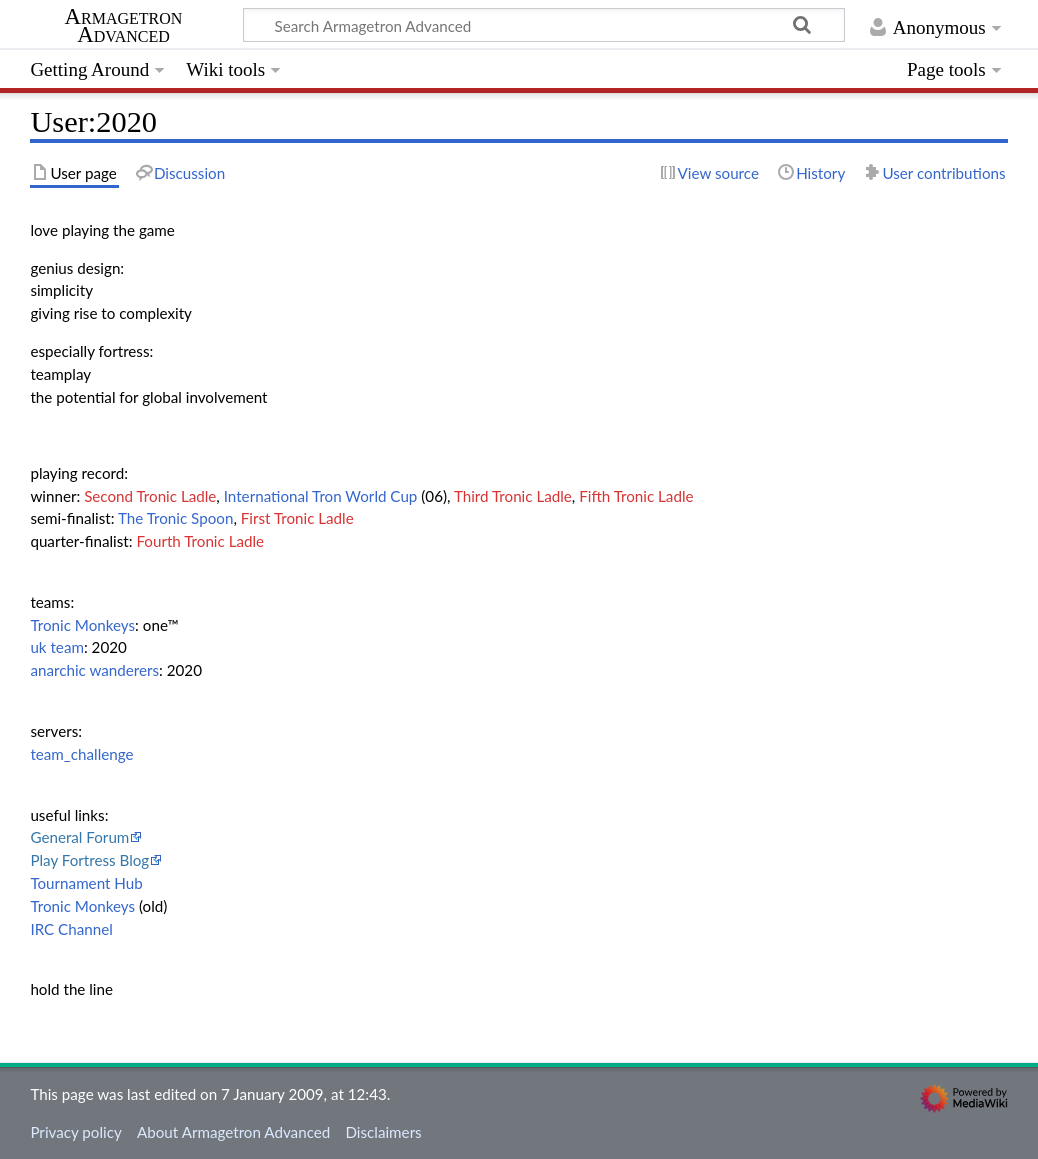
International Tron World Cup (321, 496)
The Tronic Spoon (175, 518)
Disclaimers (383, 1132)
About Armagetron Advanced (233, 1132)
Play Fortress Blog (89, 860)
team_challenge (81, 754)
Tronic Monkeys (82, 625)
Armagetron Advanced (124, 26)
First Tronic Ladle (297, 518)
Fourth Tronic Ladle (200, 541)
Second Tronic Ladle (150, 496)
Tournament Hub (86, 883)
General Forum (79, 837)
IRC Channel (71, 929)
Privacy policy (75, 1132)
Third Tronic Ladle (513, 496)
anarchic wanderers (94, 670)
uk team (57, 647)
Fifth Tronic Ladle (636, 496)
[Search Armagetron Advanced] (544, 25)
